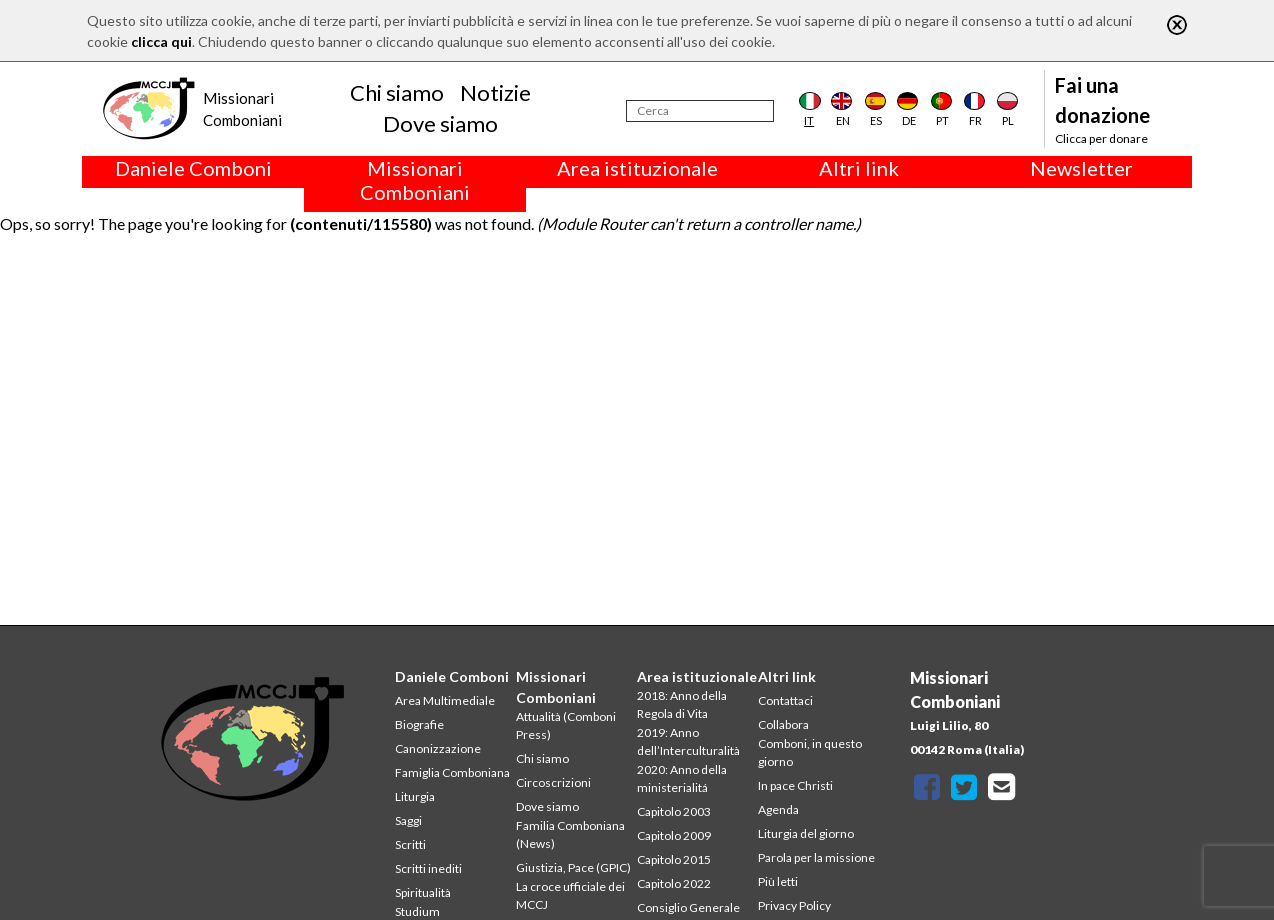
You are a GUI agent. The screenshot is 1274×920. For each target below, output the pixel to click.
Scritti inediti (428, 868)
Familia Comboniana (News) (570, 834)
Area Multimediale (445, 700)
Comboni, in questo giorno (810, 752)
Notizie (495, 92)
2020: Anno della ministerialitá (682, 778)
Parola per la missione (816, 857)
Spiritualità (423, 892)
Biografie (419, 724)
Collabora (783, 724)
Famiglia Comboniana (452, 772)
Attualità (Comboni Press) (566, 725)
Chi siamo (397, 92)
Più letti (778, 881)
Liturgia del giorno (806, 833)
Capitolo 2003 (674, 811)
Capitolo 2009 (674, 835)
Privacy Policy (794, 905)
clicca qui (161, 41)
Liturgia (415, 796)
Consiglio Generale (688, 907)
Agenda (778, 809)
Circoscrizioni (553, 782)
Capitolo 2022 (674, 883)
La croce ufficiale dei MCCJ (570, 895)
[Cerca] (700, 111)
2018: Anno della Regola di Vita (682, 704)
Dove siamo (440, 123)
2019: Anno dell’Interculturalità (688, 741)
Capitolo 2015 (674, 859)
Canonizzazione (438, 748)
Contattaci (785, 700)
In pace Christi (795, 785)
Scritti (410, 844)
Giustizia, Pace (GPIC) (573, 867)
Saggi (408, 820)
